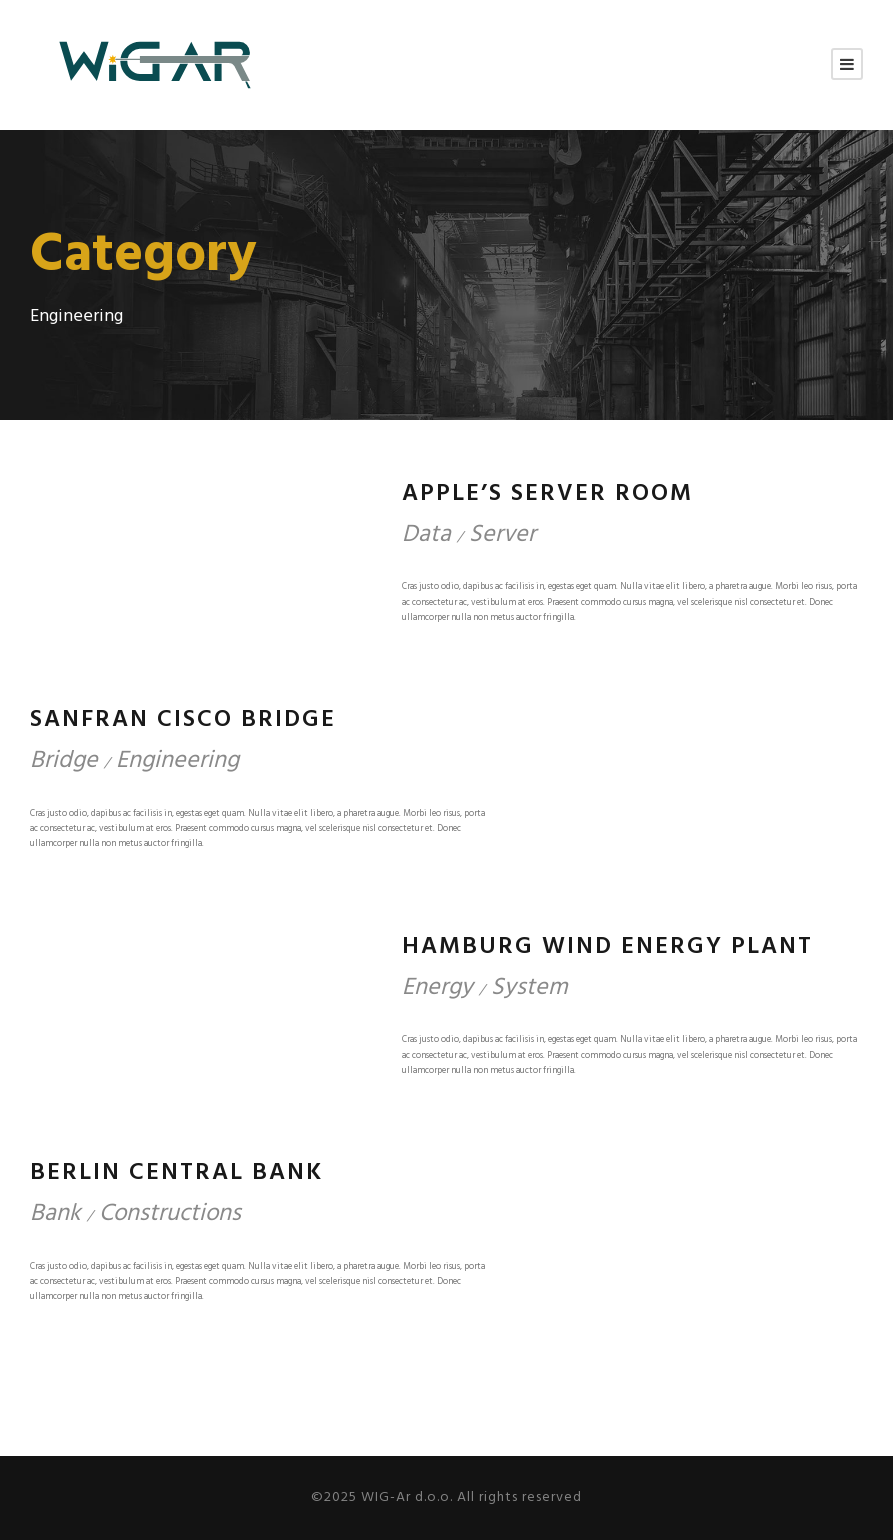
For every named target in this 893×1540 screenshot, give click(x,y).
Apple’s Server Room (547, 494)
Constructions (170, 1214)
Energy (437, 988)
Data (426, 535)
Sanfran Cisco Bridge (183, 720)
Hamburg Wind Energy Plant (607, 947)
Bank (55, 1214)
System (529, 988)
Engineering (177, 761)
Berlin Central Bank (176, 1173)
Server (502, 535)
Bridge (64, 761)
